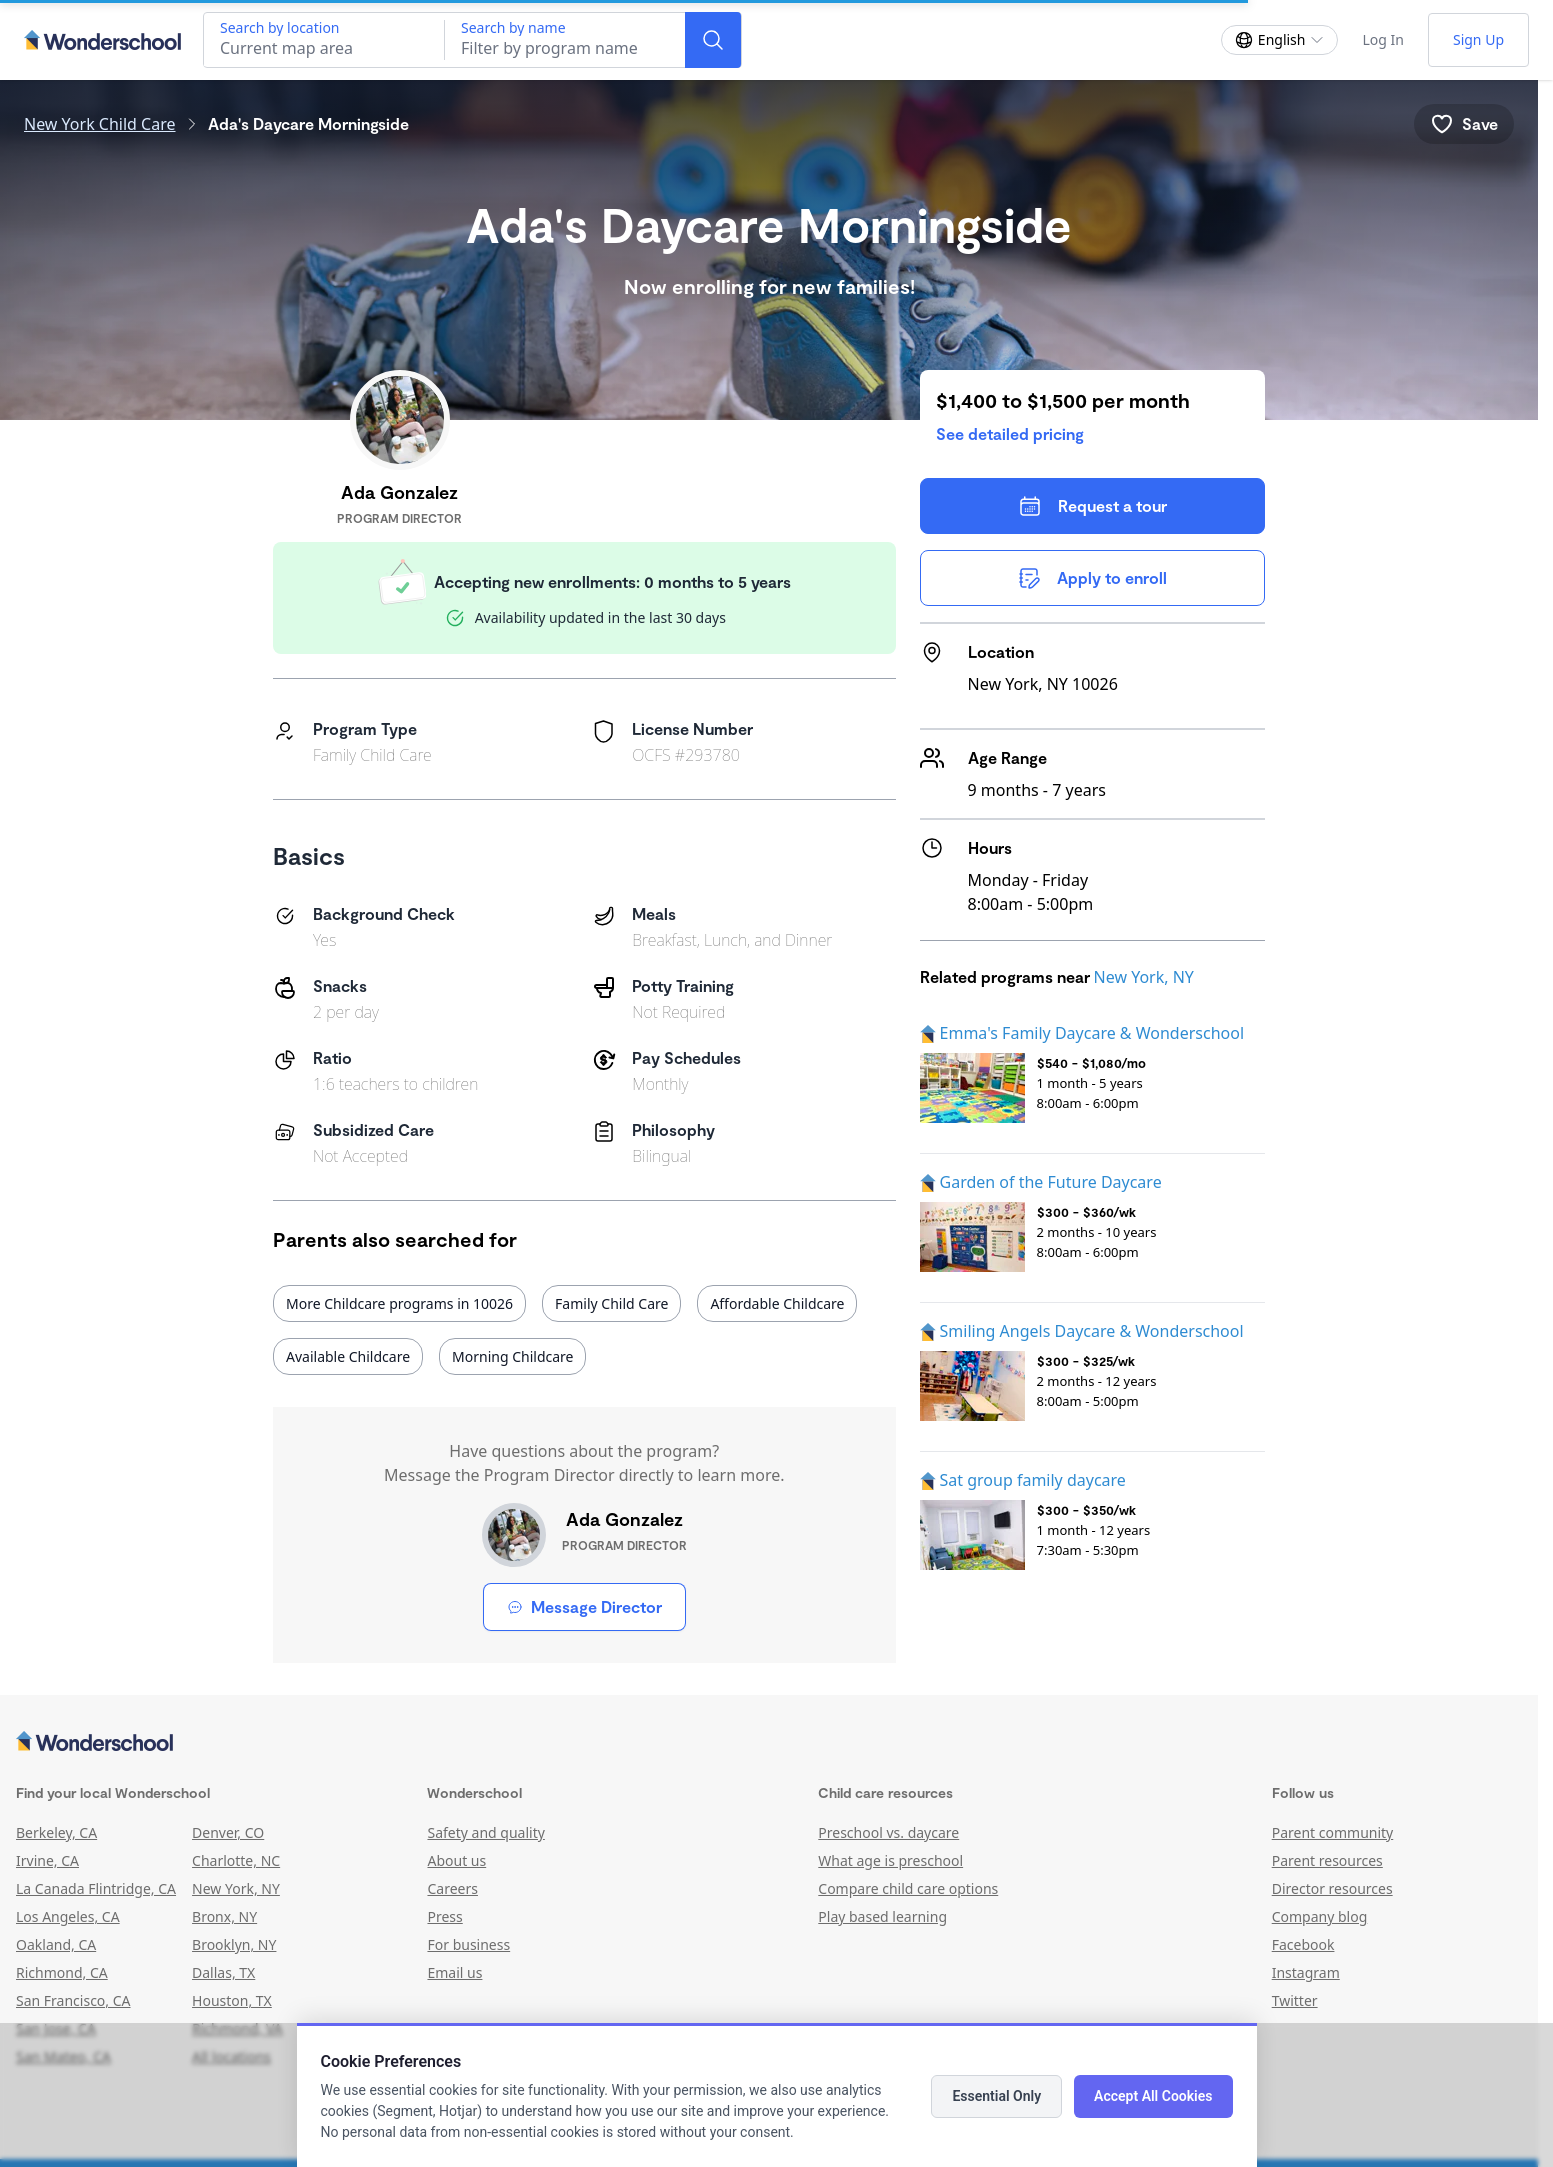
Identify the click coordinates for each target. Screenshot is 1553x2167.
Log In (1382, 39)
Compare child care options (908, 1888)
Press (444, 1916)
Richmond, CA (62, 1972)
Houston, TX (232, 2000)
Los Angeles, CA (68, 1916)
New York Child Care (100, 124)
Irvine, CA (47, 1860)
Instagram (1306, 1972)
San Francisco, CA (73, 2000)
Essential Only (996, 2096)
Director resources (1332, 1888)
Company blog (1320, 1916)
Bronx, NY (224, 1916)
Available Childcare (348, 1356)
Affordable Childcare (777, 1303)
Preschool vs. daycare (888, 1832)
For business (468, 1944)
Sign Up (1478, 39)
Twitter (1295, 2000)
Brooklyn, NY (234, 1944)
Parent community (1333, 1832)
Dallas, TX (223, 1972)
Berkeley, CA (56, 1832)
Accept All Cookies (1153, 2096)
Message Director (584, 1606)
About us (456, 1860)
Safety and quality (485, 1832)
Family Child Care (611, 1303)
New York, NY (1144, 977)
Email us (454, 1972)
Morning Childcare (512, 1356)
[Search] (713, 40)
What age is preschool (890, 1860)
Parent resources (1327, 1860)
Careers (452, 1888)
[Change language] (1280, 40)
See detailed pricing (1010, 433)
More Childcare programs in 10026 (399, 1303)
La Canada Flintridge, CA (96, 1888)
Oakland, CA (56, 1944)
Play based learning (882, 1916)
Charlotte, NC (236, 1860)
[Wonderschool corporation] (769, 1743)
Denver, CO (228, 1832)
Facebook (1303, 1944)
